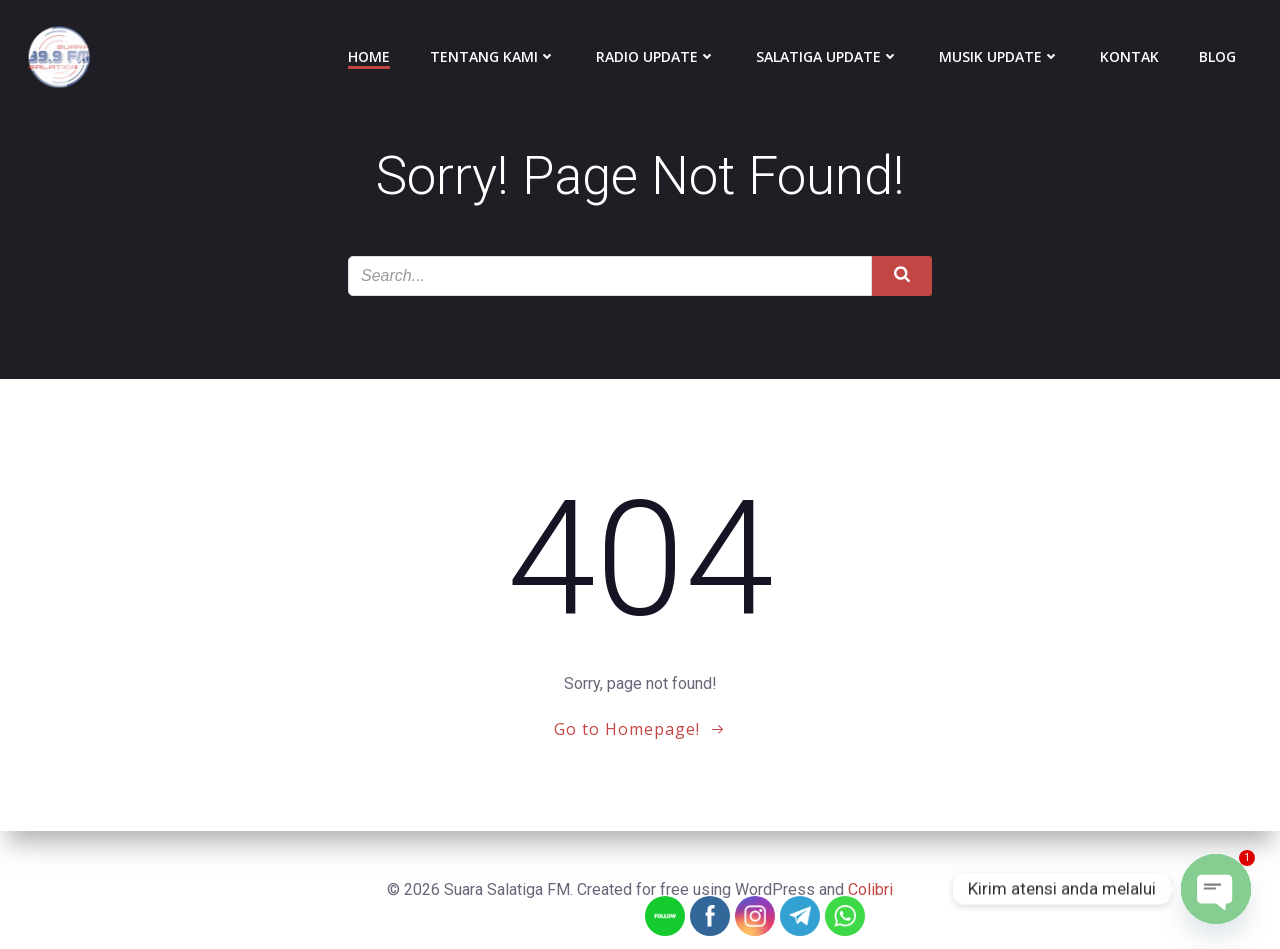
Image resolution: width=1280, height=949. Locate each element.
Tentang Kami (493, 56)
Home (369, 56)
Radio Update (656, 56)
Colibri (870, 889)
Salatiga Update (827, 56)
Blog (1217, 56)
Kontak (1129, 56)
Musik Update (999, 56)
